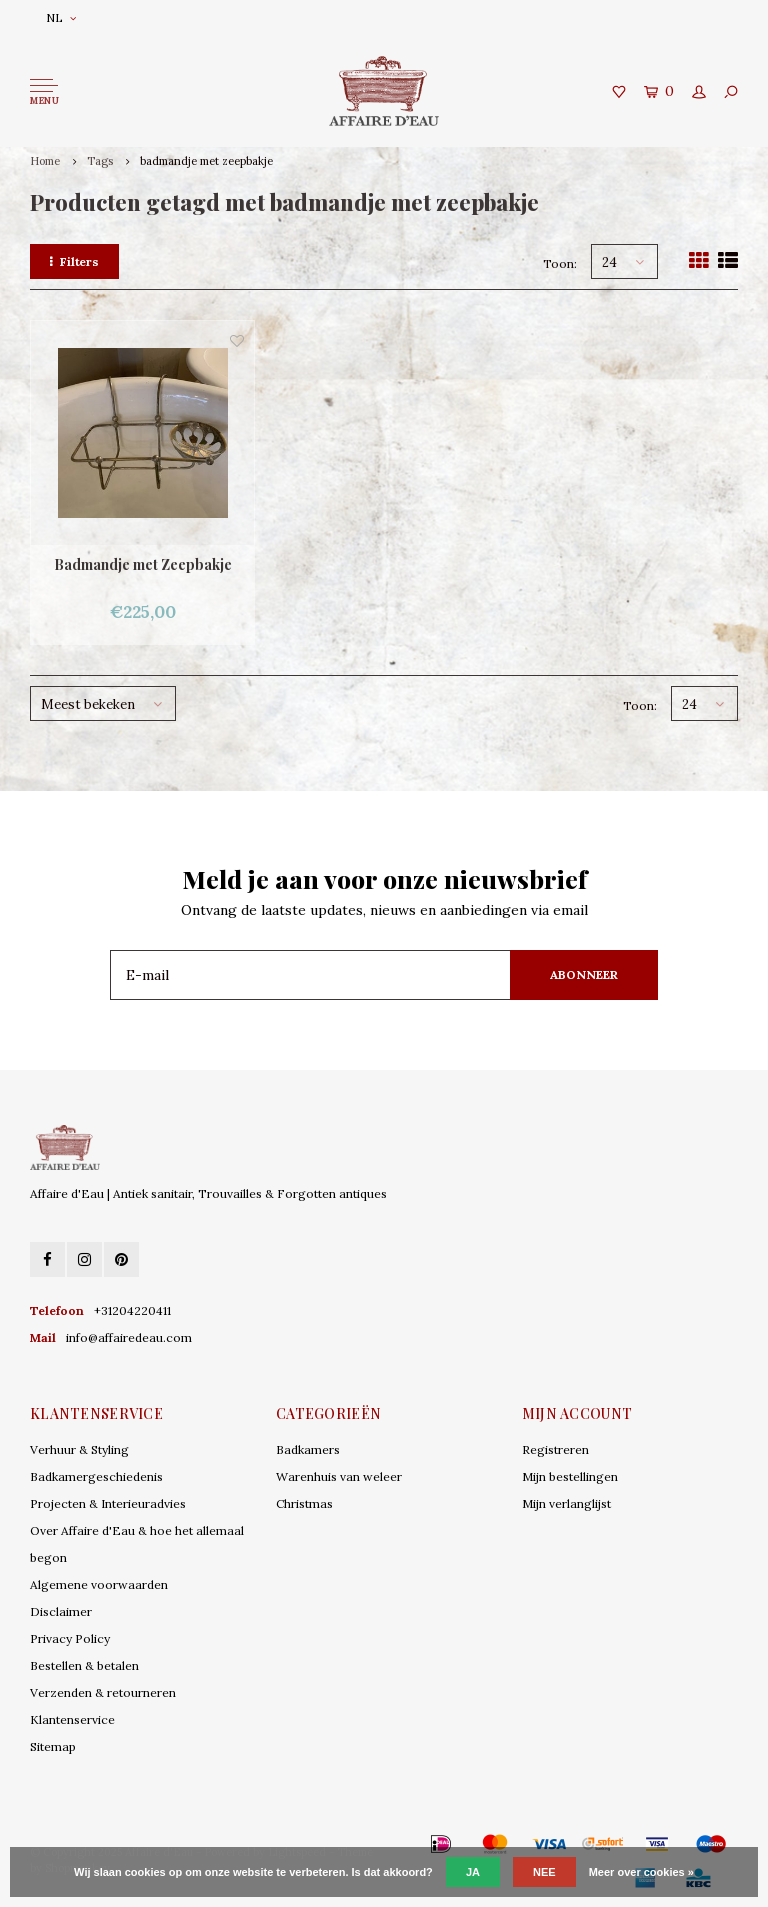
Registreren (555, 1449)
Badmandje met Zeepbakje (143, 564)
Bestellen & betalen (84, 1665)
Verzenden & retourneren (103, 1692)
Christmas (304, 1503)
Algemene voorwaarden (99, 1584)
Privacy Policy (70, 1638)
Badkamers (308, 1449)
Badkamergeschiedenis (96, 1476)
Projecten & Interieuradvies (108, 1503)
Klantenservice (72, 1719)
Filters (74, 261)
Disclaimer (61, 1611)
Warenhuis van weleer (339, 1476)
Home (45, 161)
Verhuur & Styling (79, 1449)
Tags (100, 161)
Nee (544, 1872)
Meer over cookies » (641, 1872)
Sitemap (53, 1746)
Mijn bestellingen (570, 1476)
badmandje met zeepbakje (206, 161)
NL (61, 17)
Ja (473, 1872)
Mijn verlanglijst (566, 1503)
